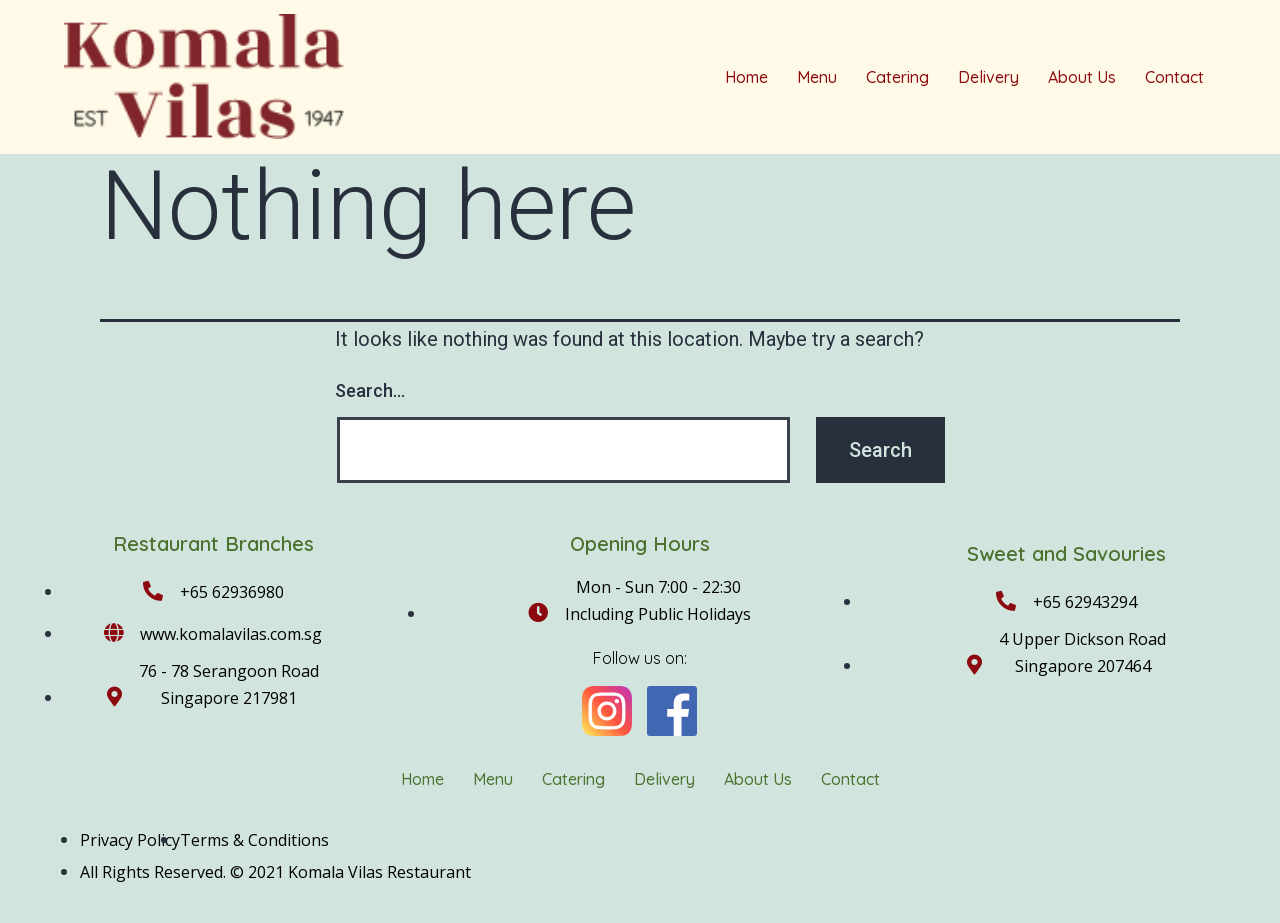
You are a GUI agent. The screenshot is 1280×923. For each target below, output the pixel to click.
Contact (1174, 77)
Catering (897, 77)
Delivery (988, 77)
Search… (370, 390)
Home (746, 77)
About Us (1082, 77)
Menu (817, 77)
